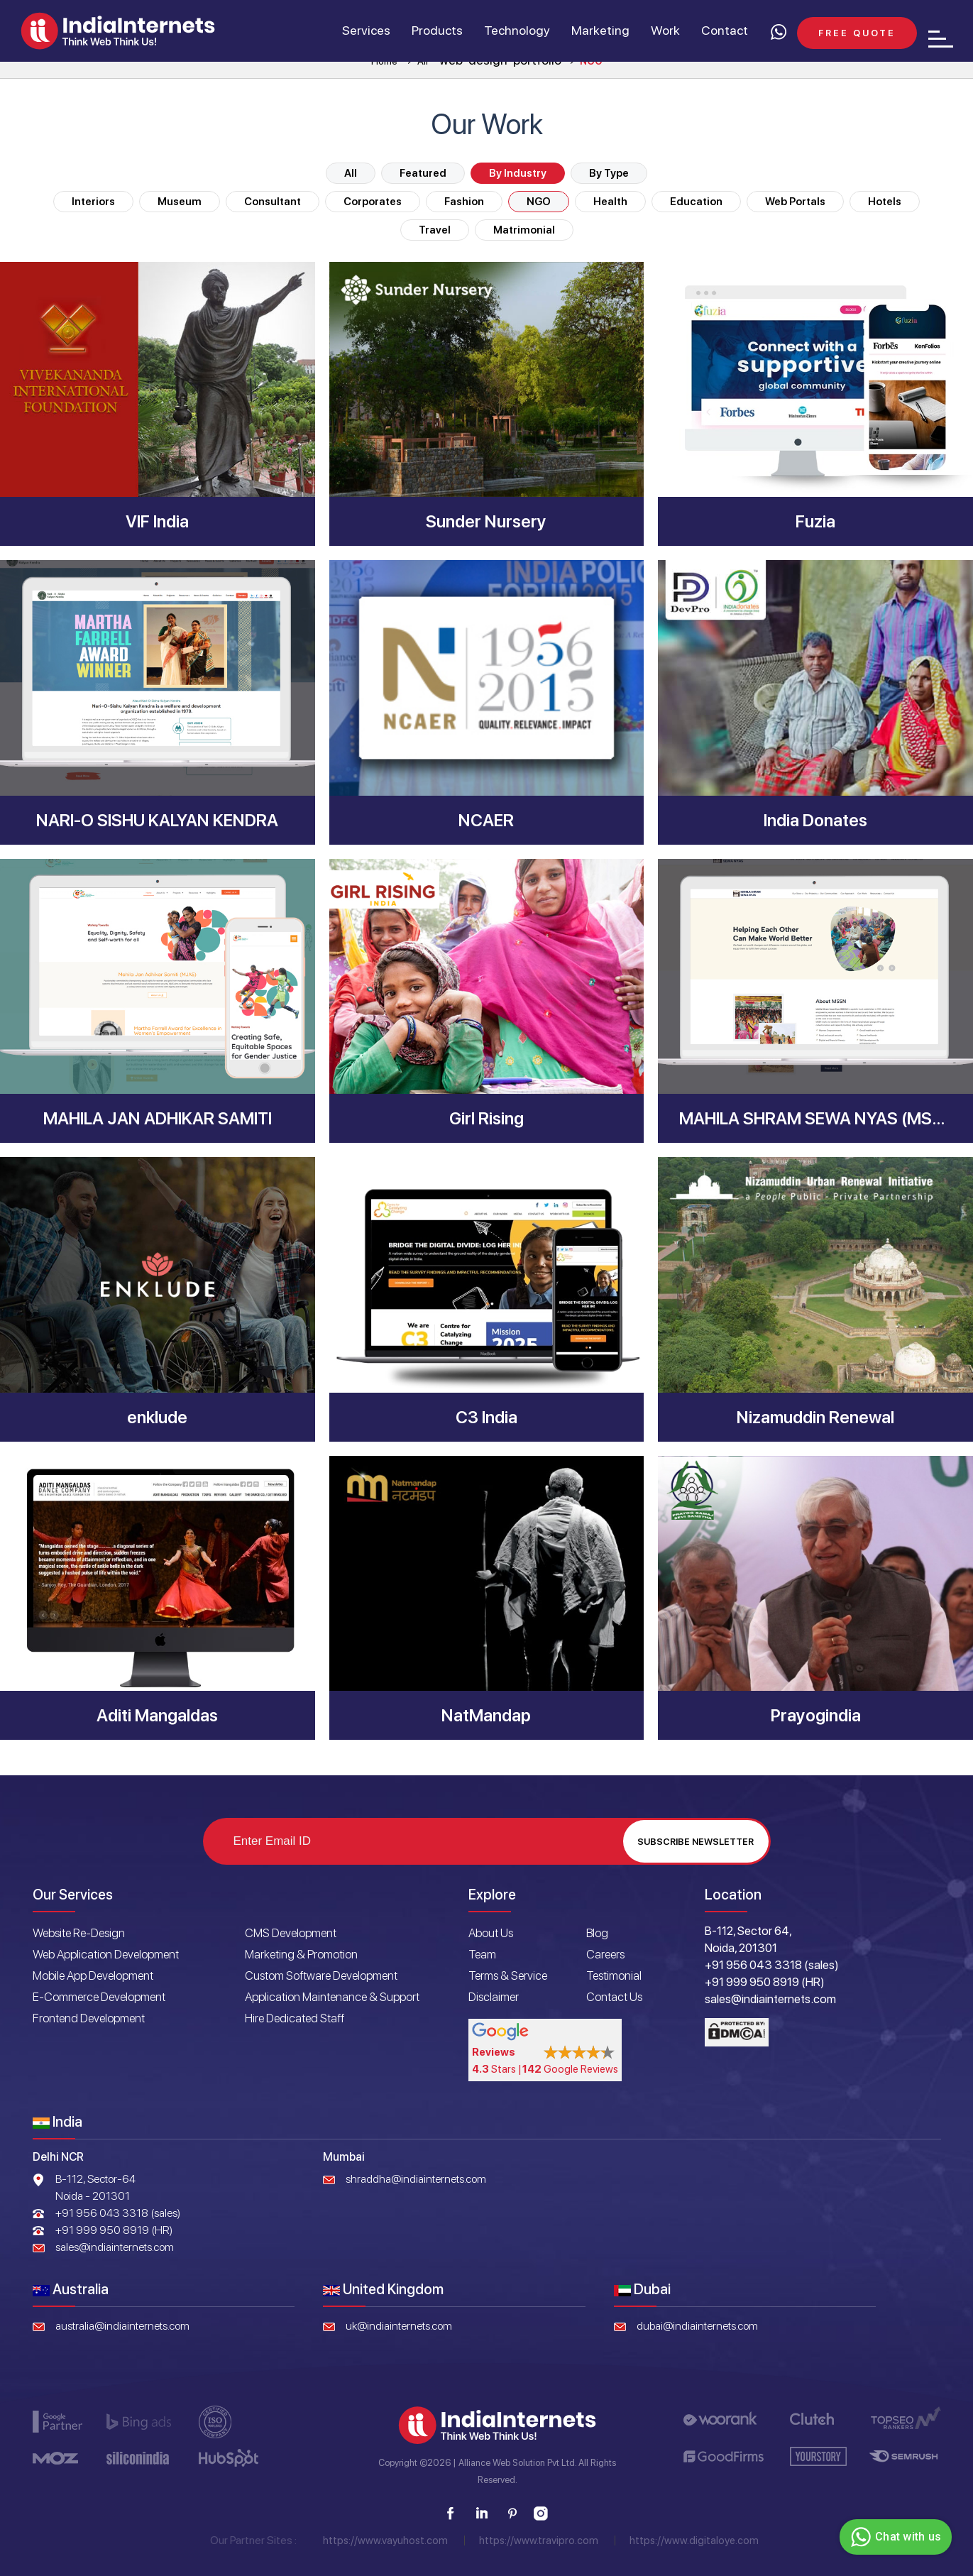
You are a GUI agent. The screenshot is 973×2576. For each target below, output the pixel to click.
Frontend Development (89, 2018)
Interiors (93, 201)
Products (436, 30)
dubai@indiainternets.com (697, 2326)
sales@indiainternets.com (114, 2247)
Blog (597, 1933)
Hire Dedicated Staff (294, 2018)
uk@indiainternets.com (399, 2326)
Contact (723, 30)
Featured (423, 173)
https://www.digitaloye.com (694, 2540)
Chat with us (894, 2537)
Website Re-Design (79, 1933)
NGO (539, 201)
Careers (605, 1954)
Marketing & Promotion (301, 1954)
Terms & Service (507, 1975)
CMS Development (290, 1933)
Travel (435, 230)
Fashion (464, 201)
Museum (180, 201)
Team (482, 1954)
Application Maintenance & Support (332, 1997)
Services (365, 30)
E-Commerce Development (99, 1997)
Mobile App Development (93, 1975)
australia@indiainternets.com (122, 2326)
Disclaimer (493, 1997)
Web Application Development (106, 1954)
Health (610, 201)
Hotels (884, 201)
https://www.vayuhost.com (385, 2540)
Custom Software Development (321, 1975)
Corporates (372, 201)
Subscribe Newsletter (695, 1841)
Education (696, 201)
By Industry (517, 173)
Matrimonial (524, 230)
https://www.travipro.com (538, 2540)
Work (664, 30)
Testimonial (614, 1975)
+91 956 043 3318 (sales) (117, 2213)
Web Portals (795, 201)
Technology (516, 30)
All (350, 173)
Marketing (600, 30)
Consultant (272, 201)
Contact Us (614, 1997)
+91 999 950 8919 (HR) (113, 2230)
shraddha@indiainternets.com (416, 2179)
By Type (609, 173)
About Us (490, 1933)
